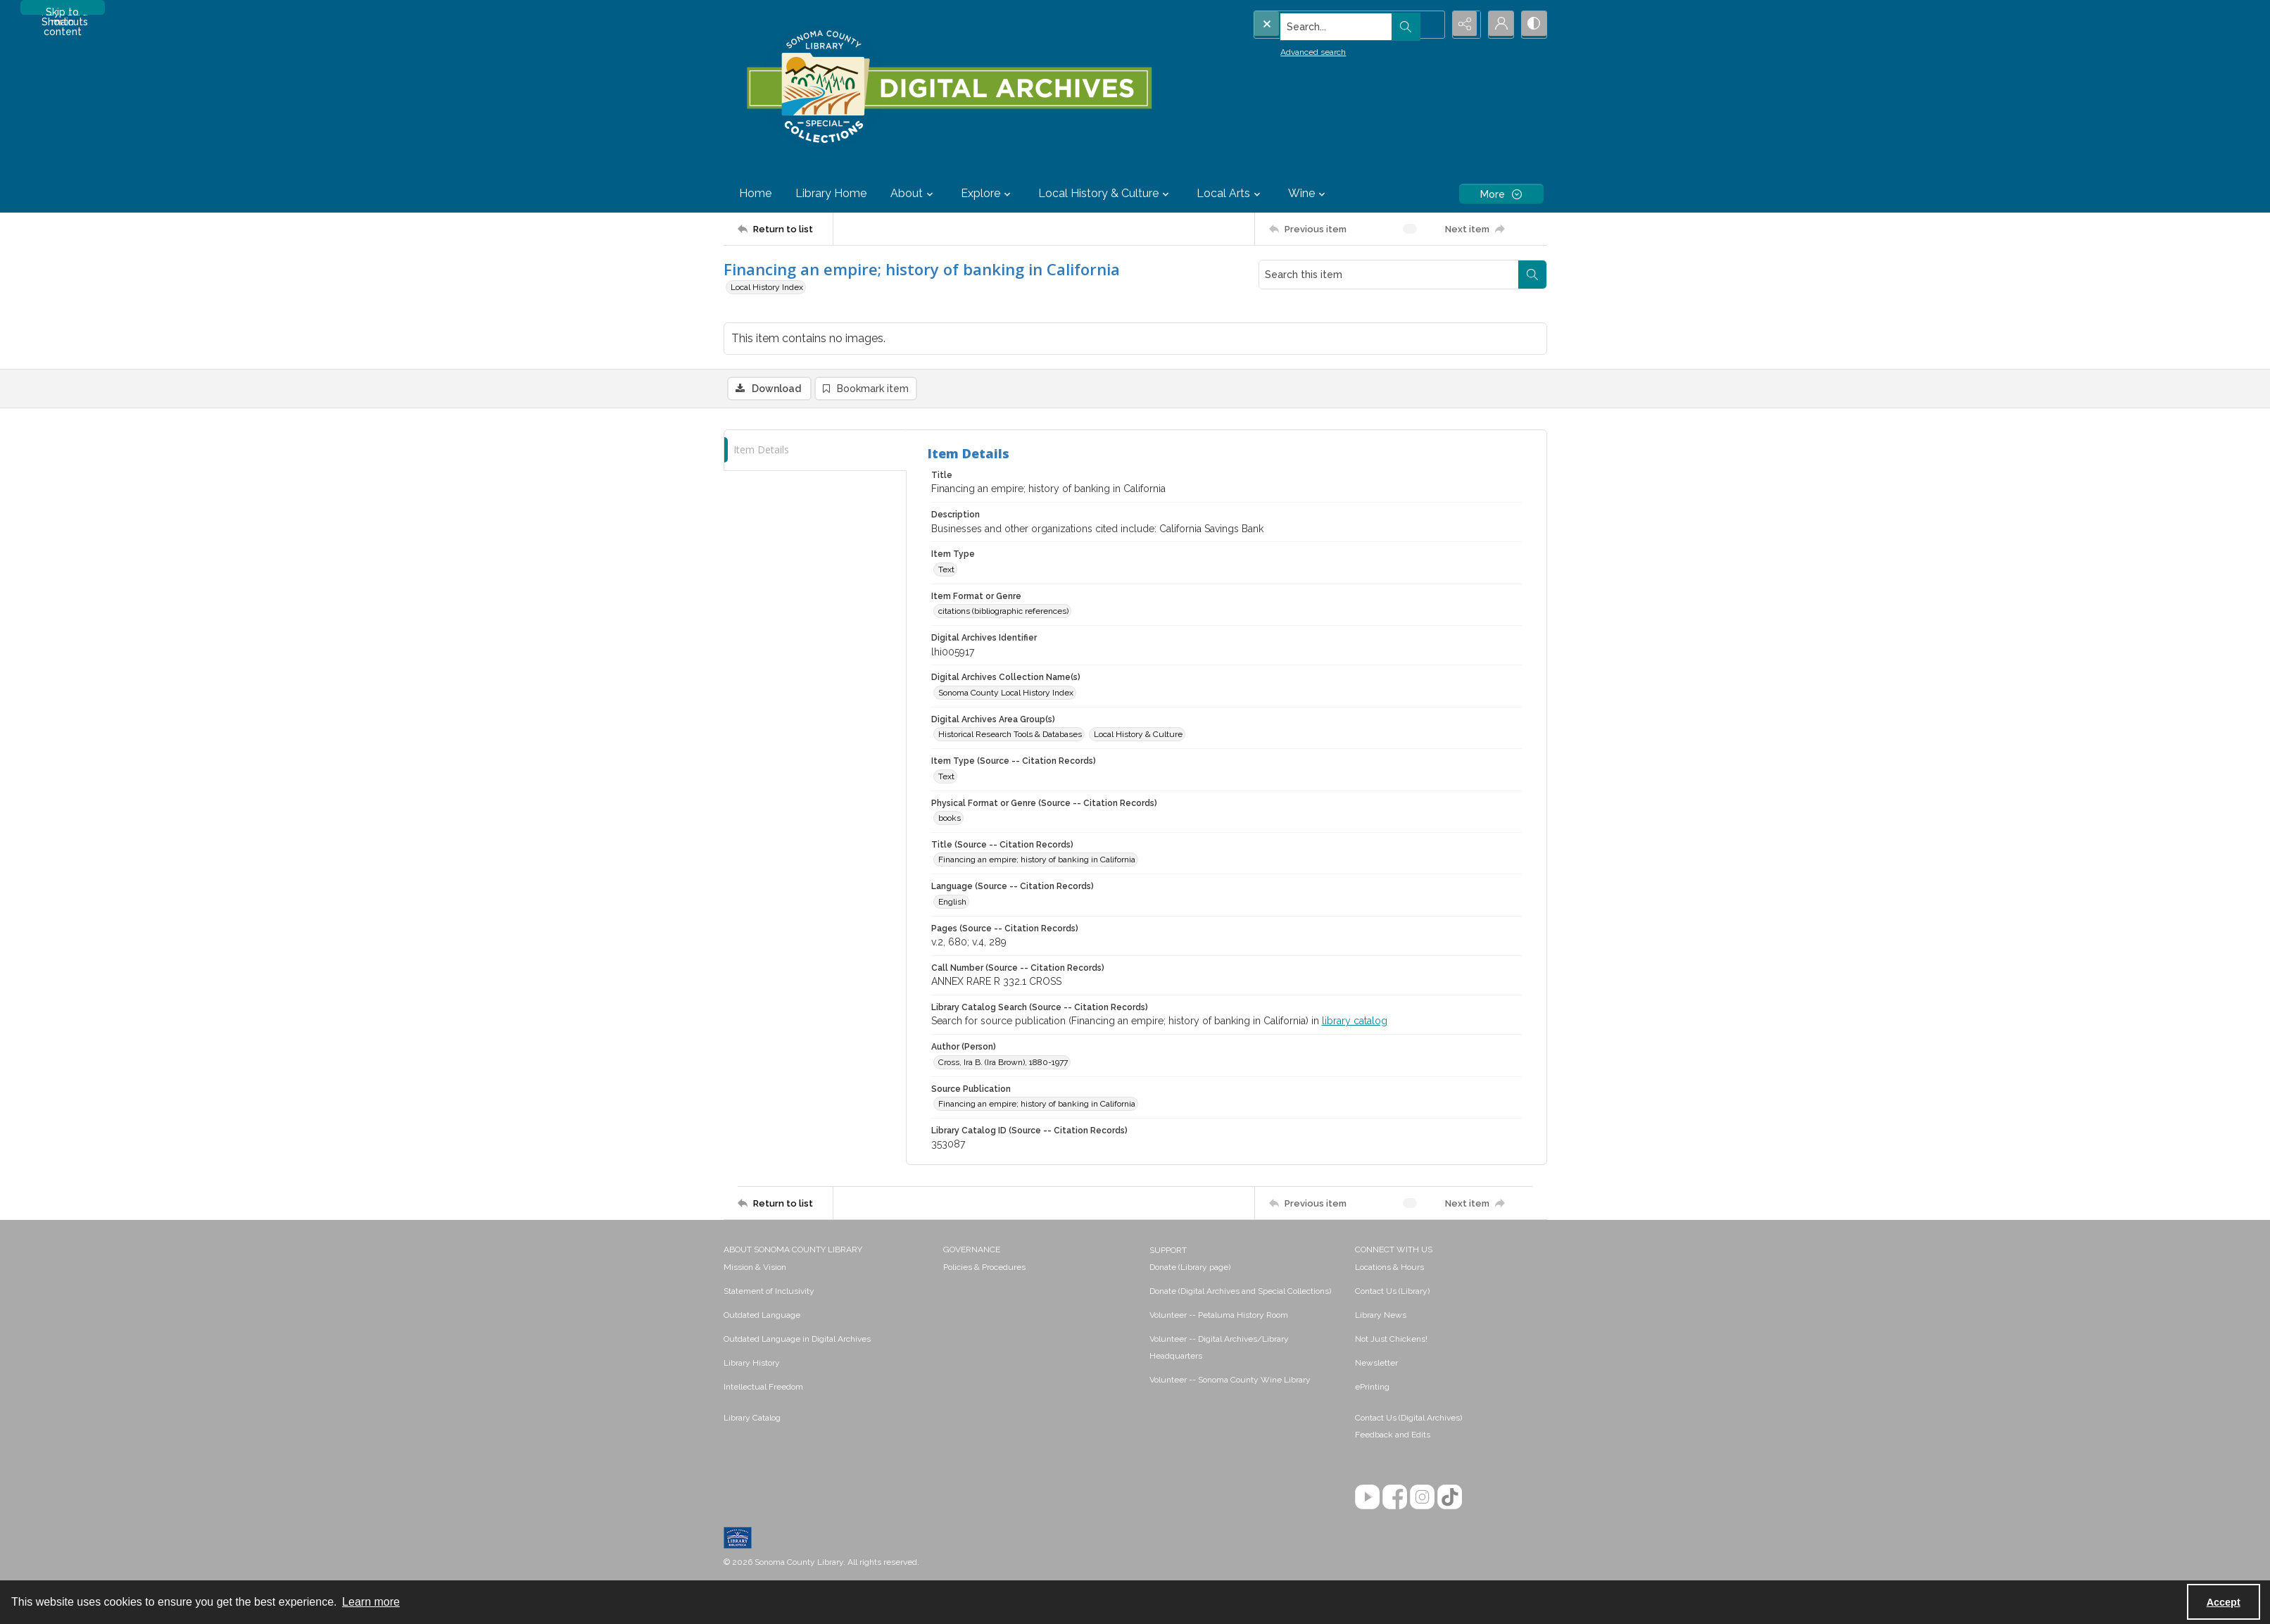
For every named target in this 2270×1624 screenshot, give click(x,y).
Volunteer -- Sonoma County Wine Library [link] (1230, 1381)
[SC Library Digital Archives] (948, 87)
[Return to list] (785, 229)
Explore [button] (987, 193)
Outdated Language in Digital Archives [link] (797, 1340)
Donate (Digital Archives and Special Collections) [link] (1240, 1292)
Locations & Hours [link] (1389, 1268)
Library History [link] (752, 1364)
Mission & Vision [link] (755, 1268)
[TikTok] (1449, 1498)
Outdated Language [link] (762, 1316)
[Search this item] (1388, 274)
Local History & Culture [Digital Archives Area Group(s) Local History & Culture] (1138, 736)
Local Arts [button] (1230, 193)
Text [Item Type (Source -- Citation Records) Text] (946, 777)
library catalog (1354, 1022)
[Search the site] (1318, 24)
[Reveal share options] (1462, 24)
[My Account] (1497, 24)
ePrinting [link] (1372, 1388)
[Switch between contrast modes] (1533, 24)
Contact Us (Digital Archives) (1408, 1419)
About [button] (913, 193)
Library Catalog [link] (752, 1419)
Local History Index (767, 287)
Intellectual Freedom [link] (763, 1388)
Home (755, 193)
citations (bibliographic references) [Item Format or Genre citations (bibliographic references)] (1003, 612)
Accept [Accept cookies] (2223, 1602)
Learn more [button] (371, 1602)
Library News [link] (1380, 1316)
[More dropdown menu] (1501, 194)
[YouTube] (1367, 1498)
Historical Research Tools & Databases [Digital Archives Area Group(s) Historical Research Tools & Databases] (1010, 736)
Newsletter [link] (1376, 1364)
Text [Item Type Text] (946, 570)
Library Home (830, 193)
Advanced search (1285, 50)
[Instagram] (1422, 1498)
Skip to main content (63, 10)
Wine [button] (1308, 193)
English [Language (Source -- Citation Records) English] (952, 902)
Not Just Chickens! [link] (1391, 1340)
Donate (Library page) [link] (1189, 1268)
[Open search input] (1427, 24)
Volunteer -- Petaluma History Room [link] (1218, 1316)
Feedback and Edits (1392, 1436)
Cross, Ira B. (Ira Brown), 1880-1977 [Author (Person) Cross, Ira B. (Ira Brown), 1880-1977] (1003, 1063)
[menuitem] (827, 1267)
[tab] (815, 451)
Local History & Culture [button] (1105, 193)
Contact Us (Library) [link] (1392, 1292)
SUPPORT (1168, 1252)
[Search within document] (1532, 274)
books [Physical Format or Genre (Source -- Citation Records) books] (949, 819)
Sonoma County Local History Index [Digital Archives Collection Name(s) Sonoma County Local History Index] (1005, 693)
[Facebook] (1394, 1498)
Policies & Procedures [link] (984, 1268)
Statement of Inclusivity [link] (769, 1292)
